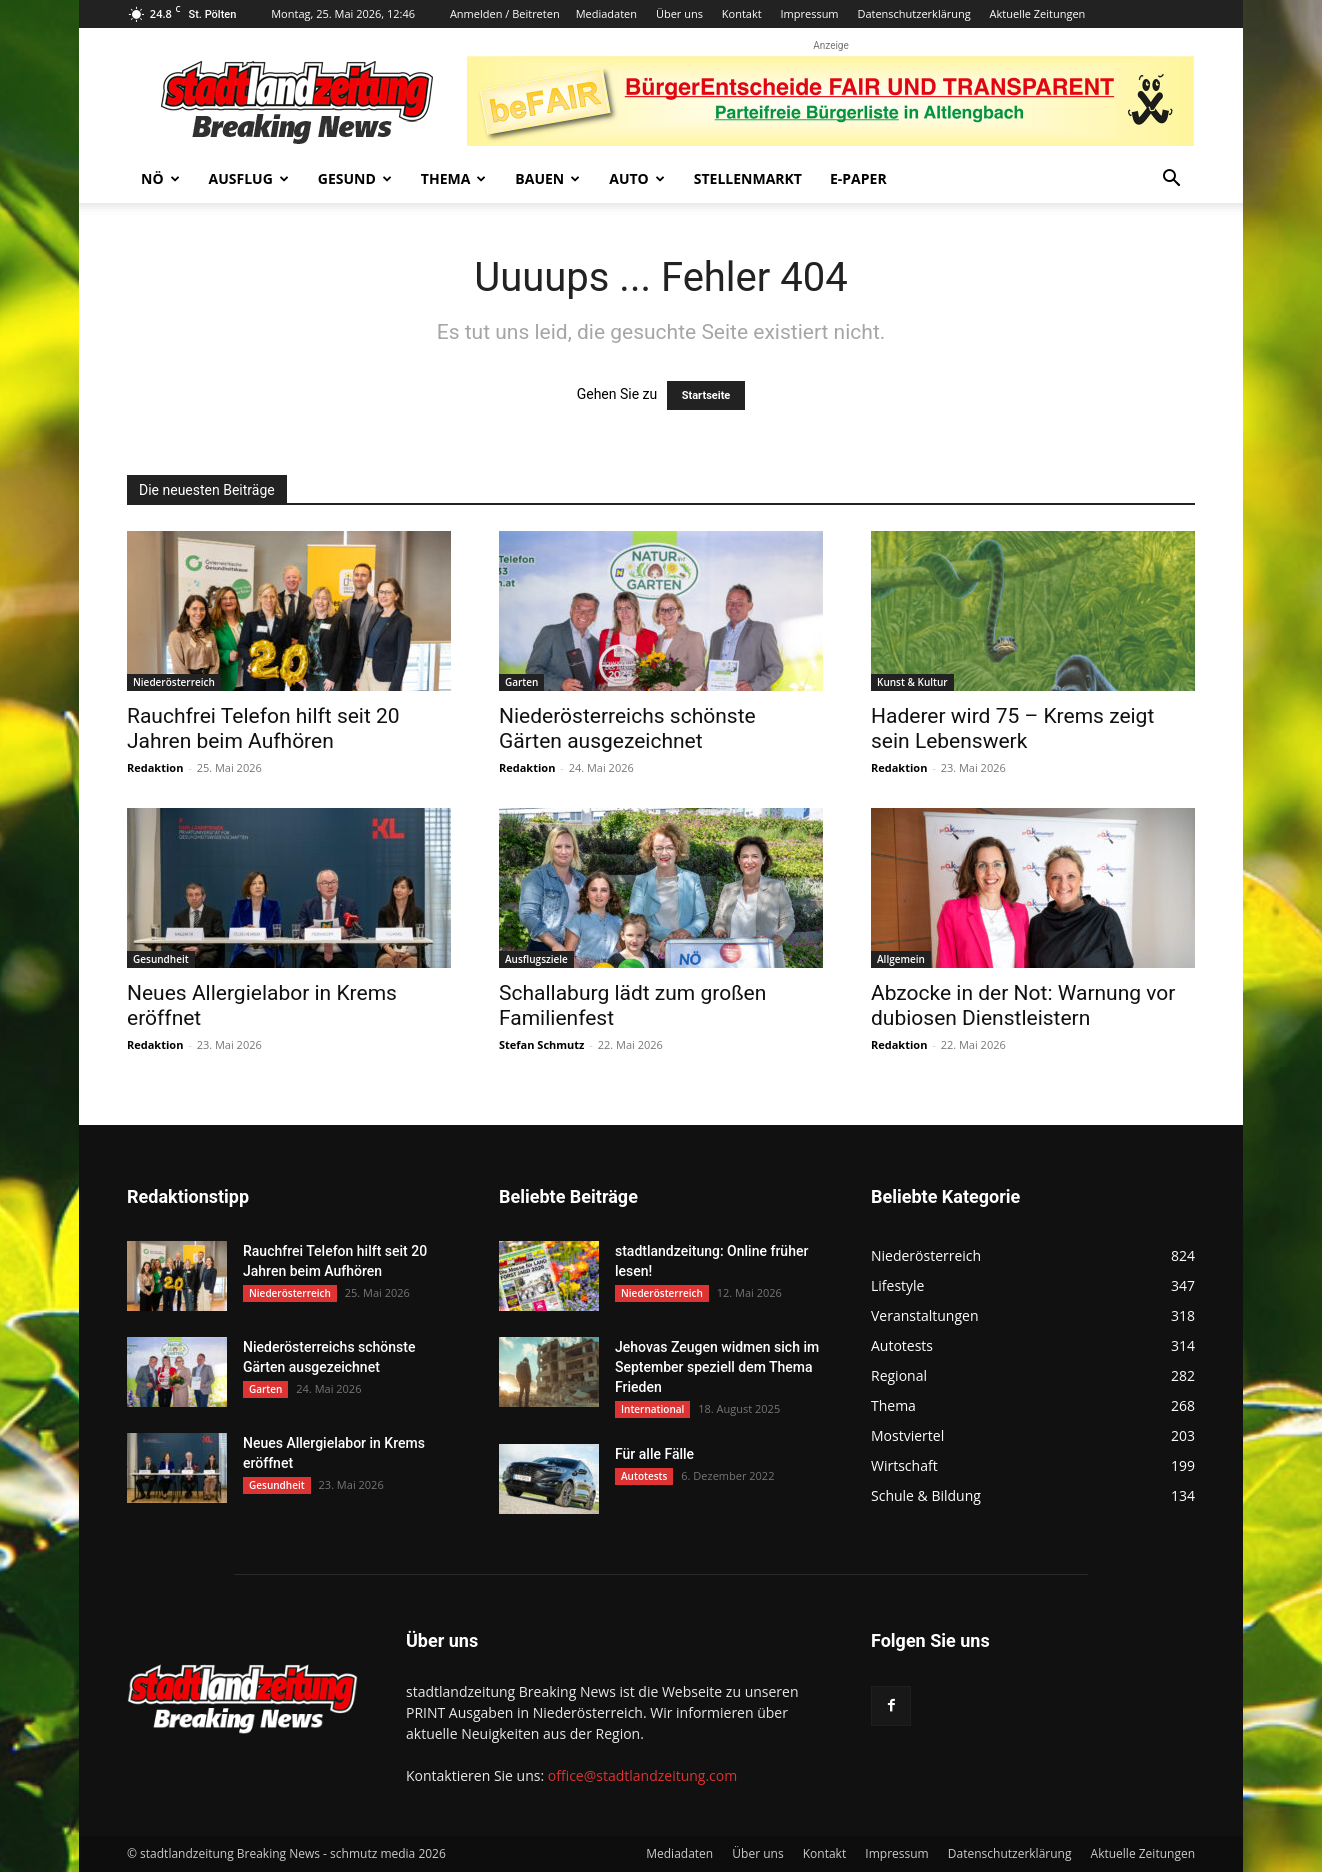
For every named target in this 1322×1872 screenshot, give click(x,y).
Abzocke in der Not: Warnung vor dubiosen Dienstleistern (1023, 1005)
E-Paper (858, 178)
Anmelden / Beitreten (505, 13)
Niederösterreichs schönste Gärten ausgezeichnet (627, 728)
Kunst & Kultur (912, 682)
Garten (521, 682)
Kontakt (742, 13)
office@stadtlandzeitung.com (642, 1775)
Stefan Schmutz (541, 1044)
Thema (454, 178)
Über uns (679, 13)
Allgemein (901, 959)
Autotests (644, 1476)
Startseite (706, 395)
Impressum (809, 13)
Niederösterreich (174, 682)
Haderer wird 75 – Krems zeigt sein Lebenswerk (1012, 728)
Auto (637, 178)
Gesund (355, 178)
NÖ (160, 178)
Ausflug (249, 178)
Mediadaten (606, 13)
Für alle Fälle (654, 1454)
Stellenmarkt (748, 178)
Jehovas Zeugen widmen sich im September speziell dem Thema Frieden (717, 1367)
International (652, 1409)
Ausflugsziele (536, 959)
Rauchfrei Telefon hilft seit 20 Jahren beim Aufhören (263, 728)
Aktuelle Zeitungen (1038, 13)
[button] (1171, 180)
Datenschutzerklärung (913, 13)
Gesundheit (161, 959)
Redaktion (155, 767)
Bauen (547, 178)
